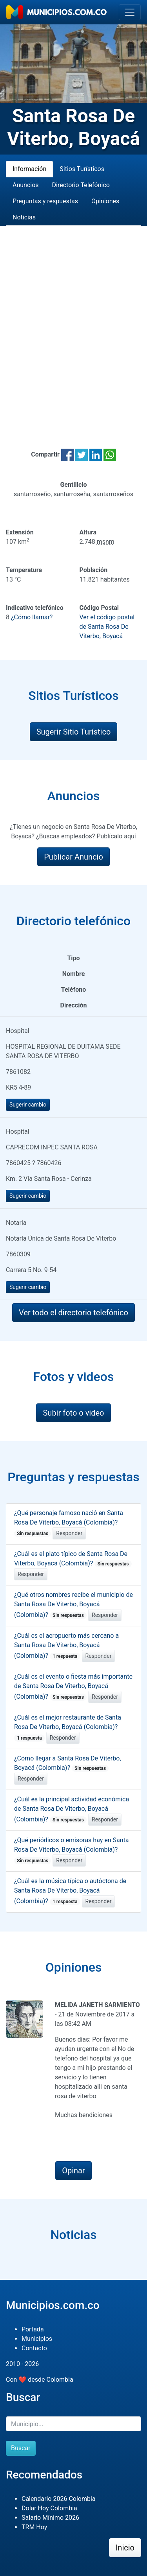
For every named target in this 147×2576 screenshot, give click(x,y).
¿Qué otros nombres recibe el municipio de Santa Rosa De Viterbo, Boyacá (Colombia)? (73, 1605)
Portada (33, 2329)
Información (29, 169)
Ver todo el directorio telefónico (73, 1312)
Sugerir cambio (27, 1104)
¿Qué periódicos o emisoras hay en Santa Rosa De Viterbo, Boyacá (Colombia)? (71, 1850)
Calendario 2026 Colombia (59, 2498)
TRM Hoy (34, 2527)
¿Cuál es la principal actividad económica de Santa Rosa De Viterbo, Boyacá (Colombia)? (71, 1809)
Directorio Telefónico (81, 185)
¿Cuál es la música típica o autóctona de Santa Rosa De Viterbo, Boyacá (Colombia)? (70, 1891)
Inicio (125, 2547)
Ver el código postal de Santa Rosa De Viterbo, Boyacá (107, 626)
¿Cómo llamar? (32, 617)
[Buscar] (73, 2423)
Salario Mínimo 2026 (50, 2517)
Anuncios (26, 185)
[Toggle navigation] (130, 12)
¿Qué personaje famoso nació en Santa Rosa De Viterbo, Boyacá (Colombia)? (68, 1523)
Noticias (24, 217)
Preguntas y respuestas (45, 201)
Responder (69, 1533)
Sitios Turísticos (82, 169)
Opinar (73, 2170)
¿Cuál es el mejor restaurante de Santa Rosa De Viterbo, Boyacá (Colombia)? (67, 1727)
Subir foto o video (73, 1413)
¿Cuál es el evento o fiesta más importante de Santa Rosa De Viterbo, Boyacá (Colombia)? (73, 1686)
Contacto (34, 2348)
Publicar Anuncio (73, 857)
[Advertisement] (73, 327)
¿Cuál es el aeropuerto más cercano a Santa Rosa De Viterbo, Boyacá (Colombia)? (66, 1645)
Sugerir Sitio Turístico (73, 732)
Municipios (37, 2338)
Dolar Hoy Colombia (49, 2508)
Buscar (21, 2448)
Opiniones (105, 201)
